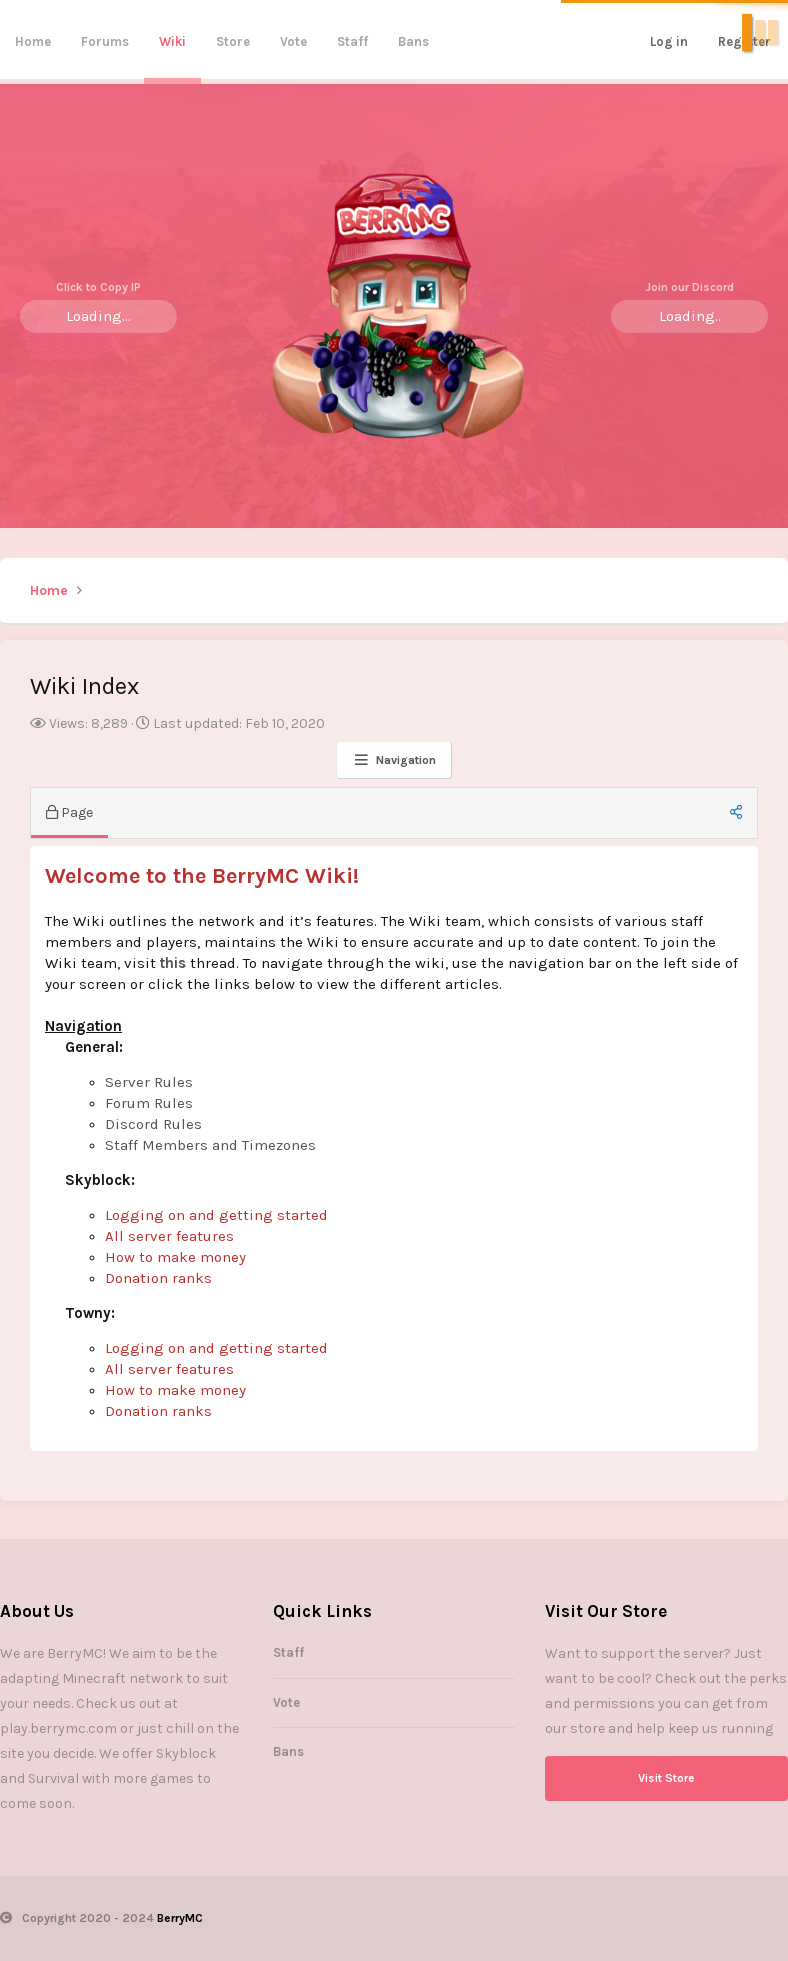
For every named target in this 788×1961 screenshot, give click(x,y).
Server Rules (149, 1082)
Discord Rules (153, 1124)
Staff (352, 41)
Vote (293, 41)
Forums (105, 41)
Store (233, 41)
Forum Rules (149, 1103)
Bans (413, 41)
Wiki (172, 41)
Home (33, 41)
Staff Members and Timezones (210, 1145)
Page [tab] (69, 812)
